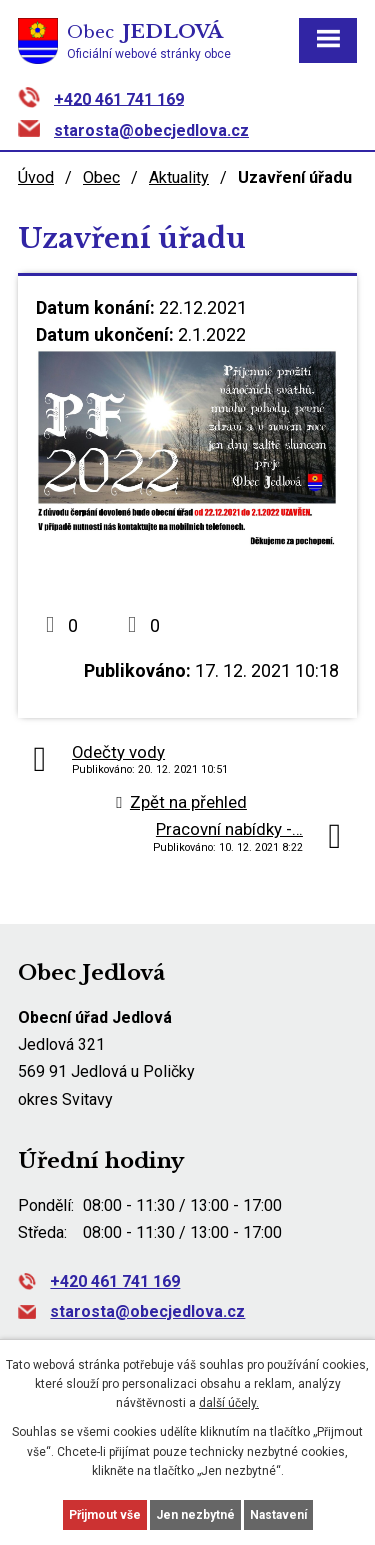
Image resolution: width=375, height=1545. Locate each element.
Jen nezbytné (195, 1515)
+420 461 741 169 (119, 98)
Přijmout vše (105, 1515)
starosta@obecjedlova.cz (151, 130)
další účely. (229, 1403)
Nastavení (278, 1515)
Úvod (36, 177)
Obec (101, 177)
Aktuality (179, 177)
